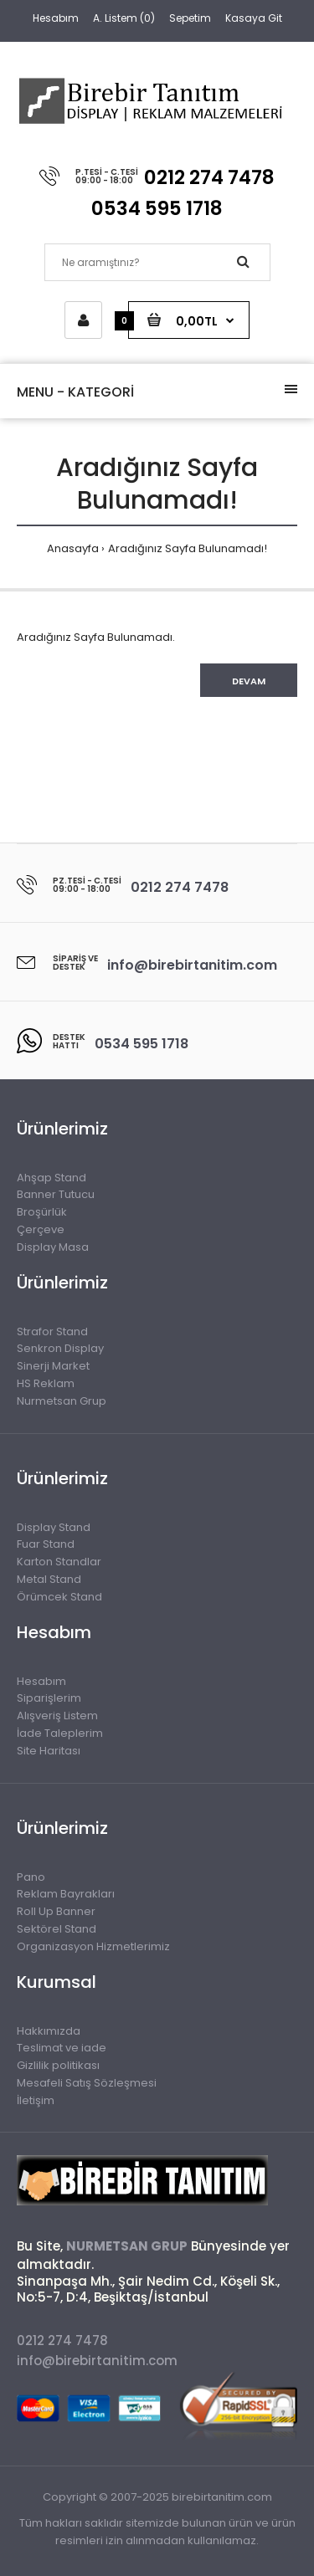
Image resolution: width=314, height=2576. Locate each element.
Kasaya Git (253, 18)
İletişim (35, 2100)
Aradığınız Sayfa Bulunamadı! (187, 548)
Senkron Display (60, 1348)
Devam (248, 681)
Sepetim (190, 18)
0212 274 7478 (62, 2340)
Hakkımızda (48, 2031)
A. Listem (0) (124, 18)
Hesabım (56, 18)
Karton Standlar (59, 1562)
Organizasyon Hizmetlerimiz (93, 1946)
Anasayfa (73, 548)
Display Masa (53, 1247)
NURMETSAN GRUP (127, 2246)
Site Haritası (48, 1751)
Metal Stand (49, 1579)
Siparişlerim (49, 1698)
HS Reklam (46, 1383)
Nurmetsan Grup (61, 1401)
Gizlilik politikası (58, 2065)
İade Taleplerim (60, 1733)
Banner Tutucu (56, 1194)
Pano (31, 1877)
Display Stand (53, 1527)
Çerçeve (40, 1229)
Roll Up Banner (56, 1911)
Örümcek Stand (59, 1597)
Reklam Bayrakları (66, 1894)
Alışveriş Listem (57, 1715)
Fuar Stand (46, 1544)
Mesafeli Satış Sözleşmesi (87, 2083)
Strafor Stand (52, 1331)
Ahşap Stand (51, 1178)
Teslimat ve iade (61, 2048)
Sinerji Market (53, 1366)
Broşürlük (42, 1212)
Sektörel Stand (56, 1929)
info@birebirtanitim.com (97, 2360)
